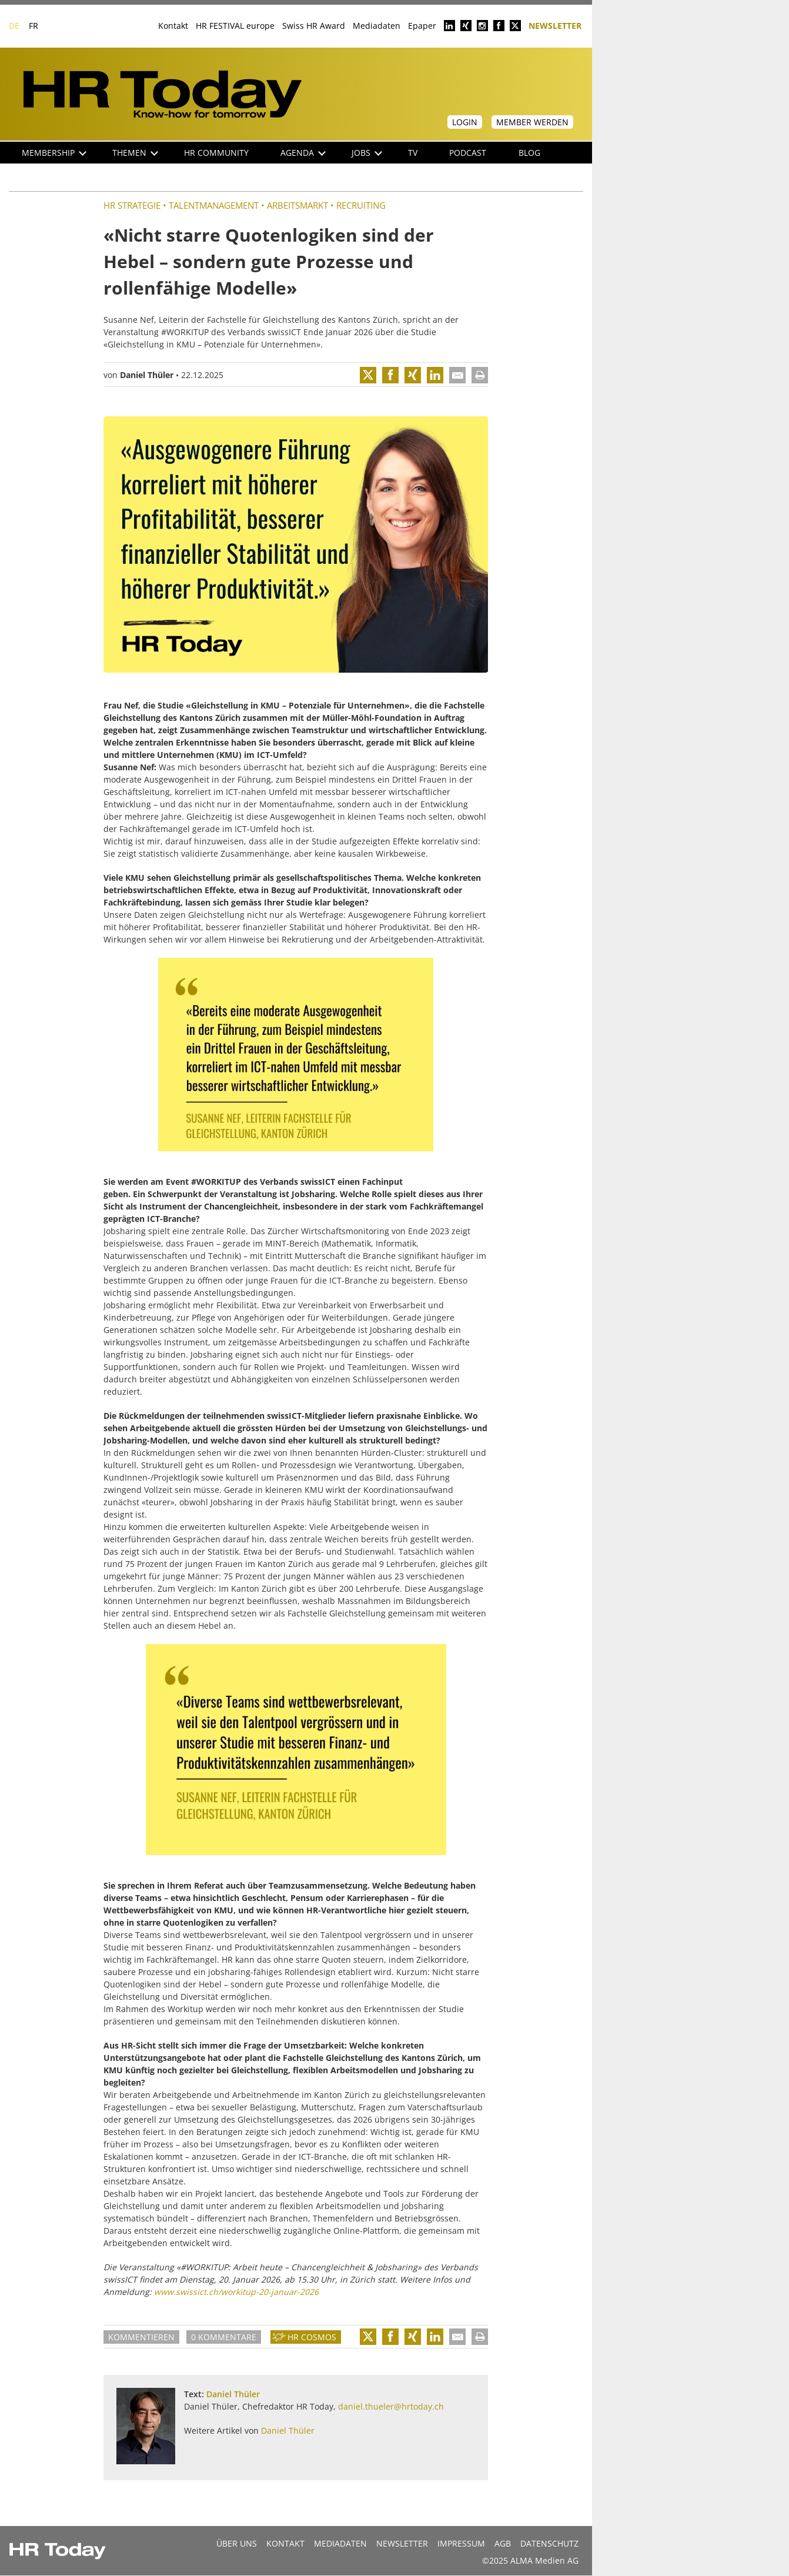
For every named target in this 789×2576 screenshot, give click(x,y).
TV (412, 152)
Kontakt (173, 25)
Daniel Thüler (146, 374)
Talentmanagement (214, 205)
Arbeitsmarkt (297, 205)
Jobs (367, 152)
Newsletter (555, 25)
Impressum (461, 2543)
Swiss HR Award (313, 25)
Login (464, 122)
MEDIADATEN (340, 2543)
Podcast (467, 152)
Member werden (532, 122)
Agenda (303, 152)
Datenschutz (549, 2543)
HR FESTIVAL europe (235, 25)
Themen (135, 152)
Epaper (422, 25)
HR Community (216, 152)
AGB (502, 2543)
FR (33, 25)
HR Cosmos (311, 2337)
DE (14, 25)
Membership (54, 152)
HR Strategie (132, 205)
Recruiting (361, 205)
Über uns (236, 2543)
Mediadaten (376, 25)
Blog (529, 152)
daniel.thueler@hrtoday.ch (391, 2406)
